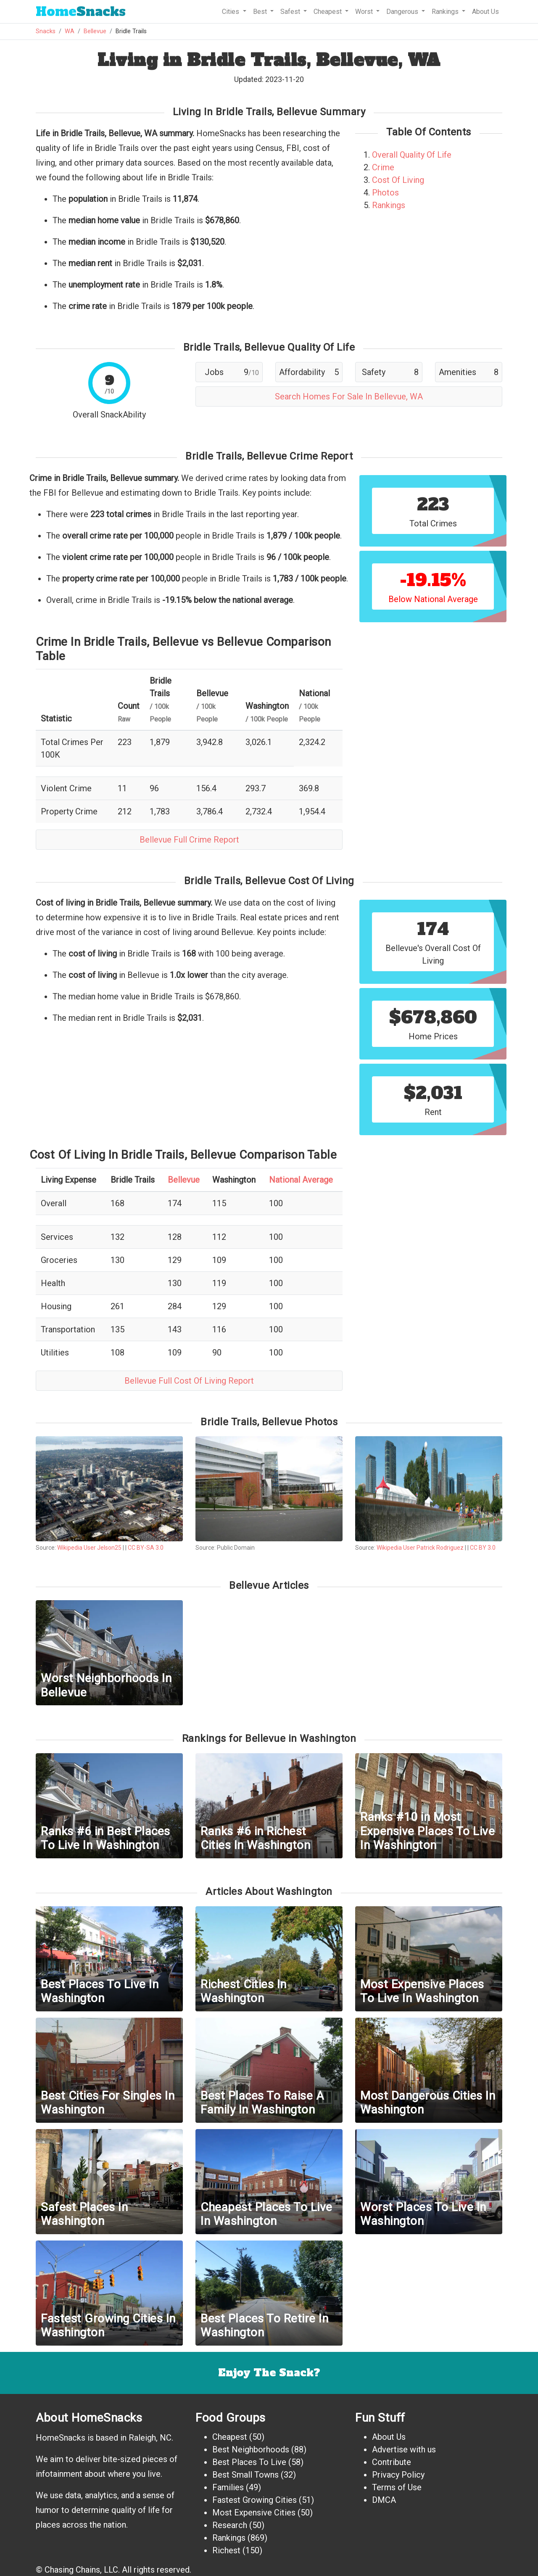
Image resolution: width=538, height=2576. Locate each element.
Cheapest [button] (328, 12)
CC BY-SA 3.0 (146, 1547)
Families (228, 2487)
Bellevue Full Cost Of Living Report (189, 1381)
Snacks (81, 11)
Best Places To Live (249, 2462)
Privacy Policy (398, 2475)
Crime (383, 167)
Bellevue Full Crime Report (189, 840)
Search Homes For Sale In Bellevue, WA (349, 396)
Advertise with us (404, 2449)
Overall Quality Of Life (411, 155)
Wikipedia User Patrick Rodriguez (420, 1547)
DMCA (384, 2500)
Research (229, 2525)
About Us (485, 12)
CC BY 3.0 (483, 1547)
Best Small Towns (245, 2475)
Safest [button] (291, 12)
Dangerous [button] (403, 12)
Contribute (391, 2462)
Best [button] (261, 12)
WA (69, 31)
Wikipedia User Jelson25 (89, 1547)
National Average (301, 1180)
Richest (226, 2550)
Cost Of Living (398, 180)
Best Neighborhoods (250, 2449)
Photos (385, 193)
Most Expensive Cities (253, 2512)
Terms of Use (397, 2487)
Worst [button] (364, 12)
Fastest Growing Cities (254, 2500)
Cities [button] (231, 12)
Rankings (388, 205)
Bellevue (95, 31)
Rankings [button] (446, 12)
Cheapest (229, 2437)
